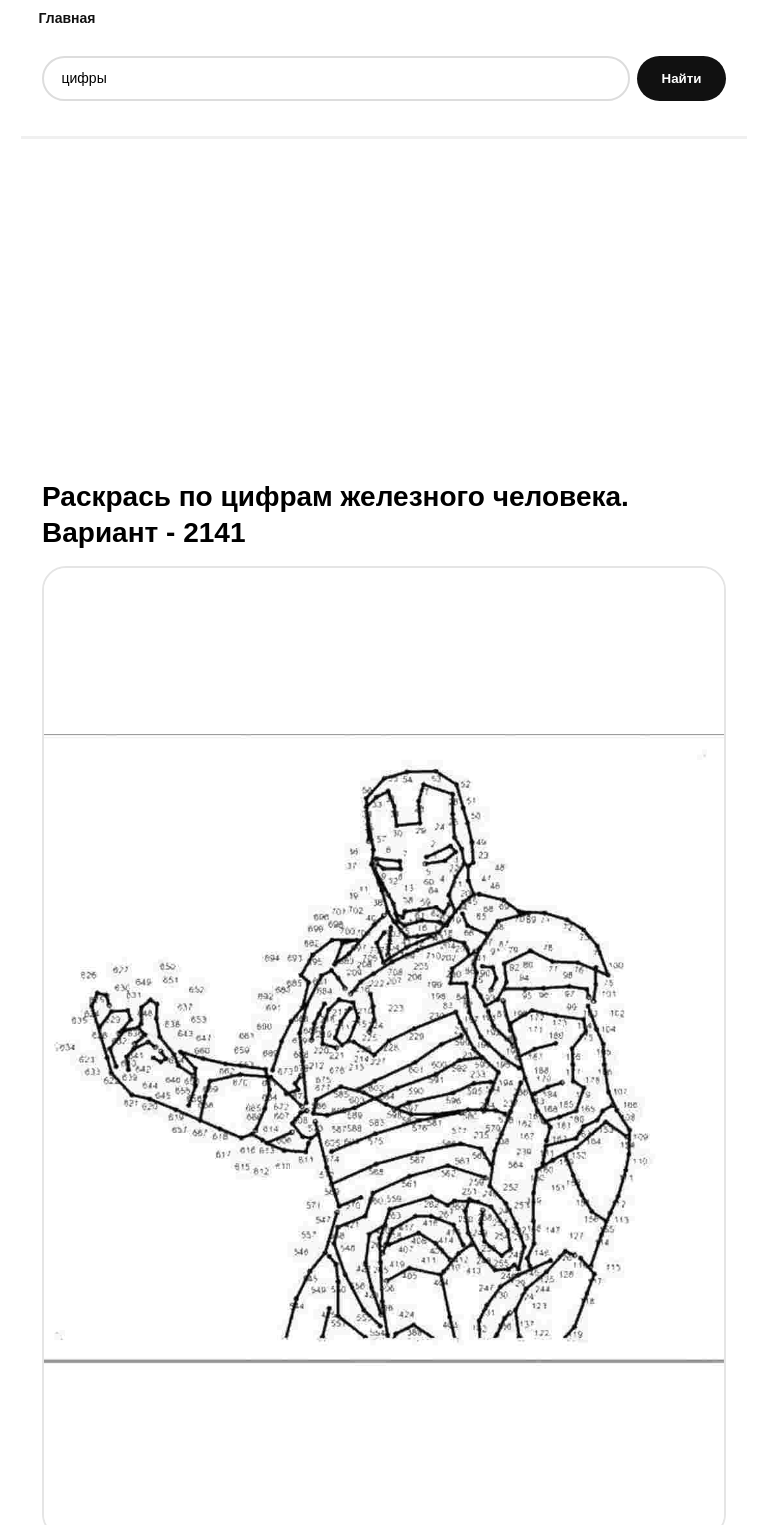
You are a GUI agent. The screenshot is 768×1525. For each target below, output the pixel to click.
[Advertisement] (384, 307)
